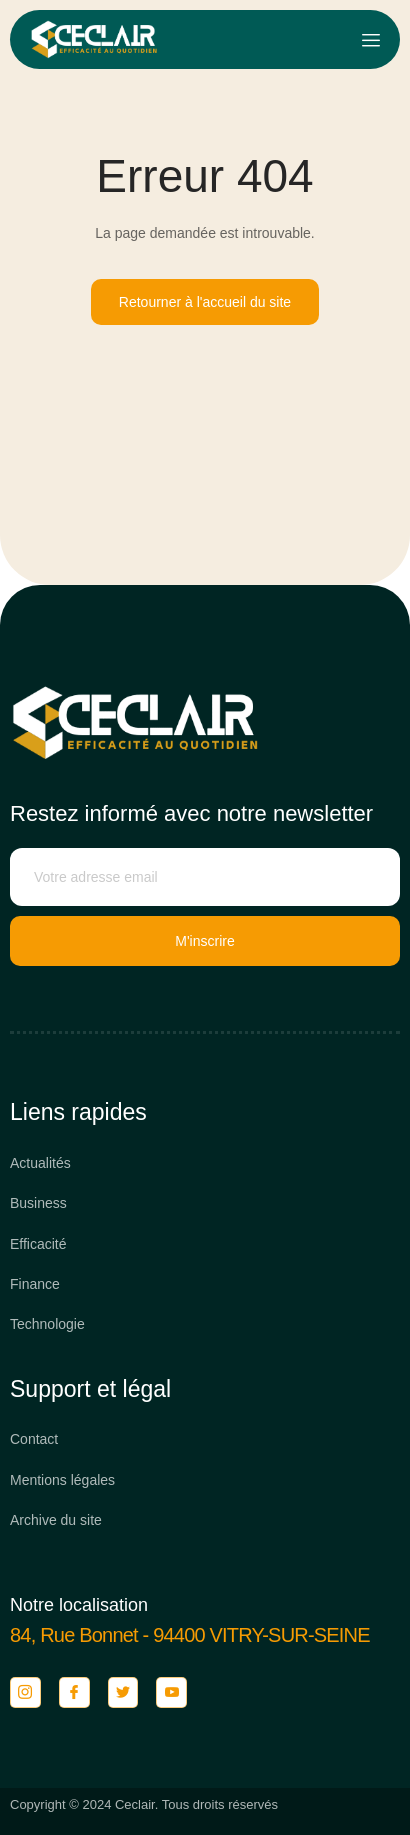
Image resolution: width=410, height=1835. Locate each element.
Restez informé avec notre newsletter (191, 813)
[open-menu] (371, 40)
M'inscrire (204, 941)
